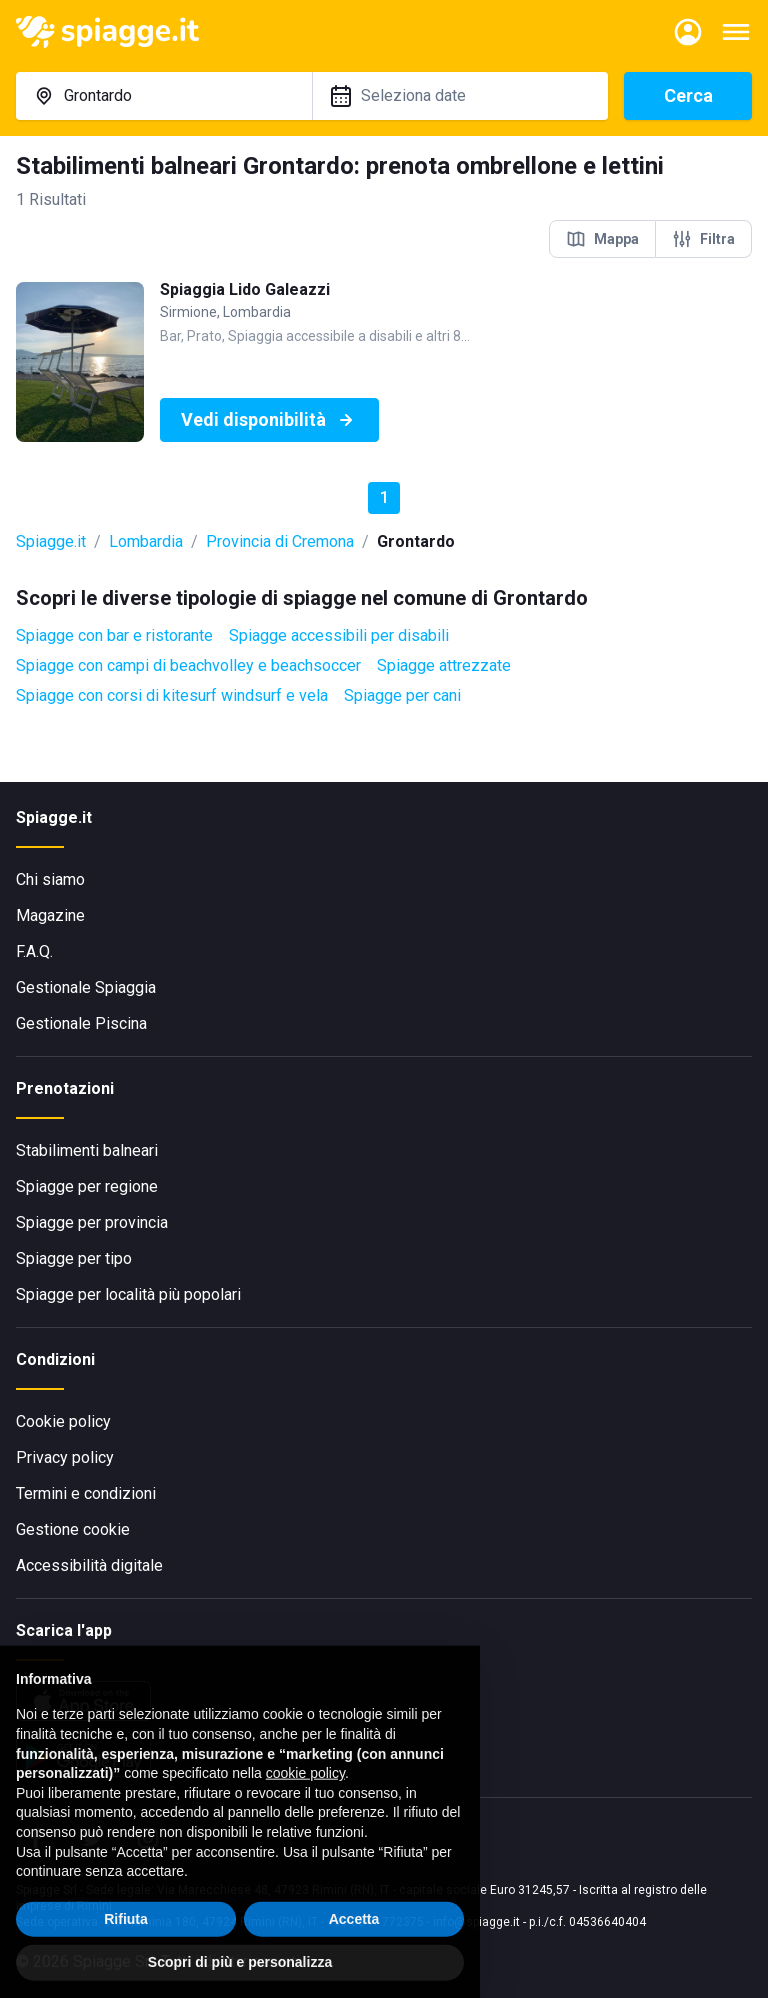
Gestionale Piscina (81, 1023)
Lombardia (146, 541)
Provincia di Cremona (280, 541)
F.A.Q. (34, 951)
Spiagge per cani (402, 695)
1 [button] (384, 497)
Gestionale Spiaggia (86, 987)
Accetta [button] (354, 1944)
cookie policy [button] (305, 1799)
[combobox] (164, 96)
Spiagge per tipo (74, 1258)
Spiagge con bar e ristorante (114, 635)
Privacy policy (65, 1457)
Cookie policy (63, 1421)
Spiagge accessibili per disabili (339, 635)
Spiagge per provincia (92, 1222)
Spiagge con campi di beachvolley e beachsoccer (188, 665)
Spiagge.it (51, 541)
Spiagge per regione (87, 1186)
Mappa (602, 239)
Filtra (703, 239)
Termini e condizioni (86, 1493)
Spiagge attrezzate (444, 665)
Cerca (688, 95)
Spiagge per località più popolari (128, 1294)
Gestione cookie (73, 1529)
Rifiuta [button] (126, 1944)
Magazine (50, 915)
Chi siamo (50, 879)
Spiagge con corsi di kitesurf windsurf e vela (172, 695)
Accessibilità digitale (89, 1565)
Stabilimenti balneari (87, 1150)
